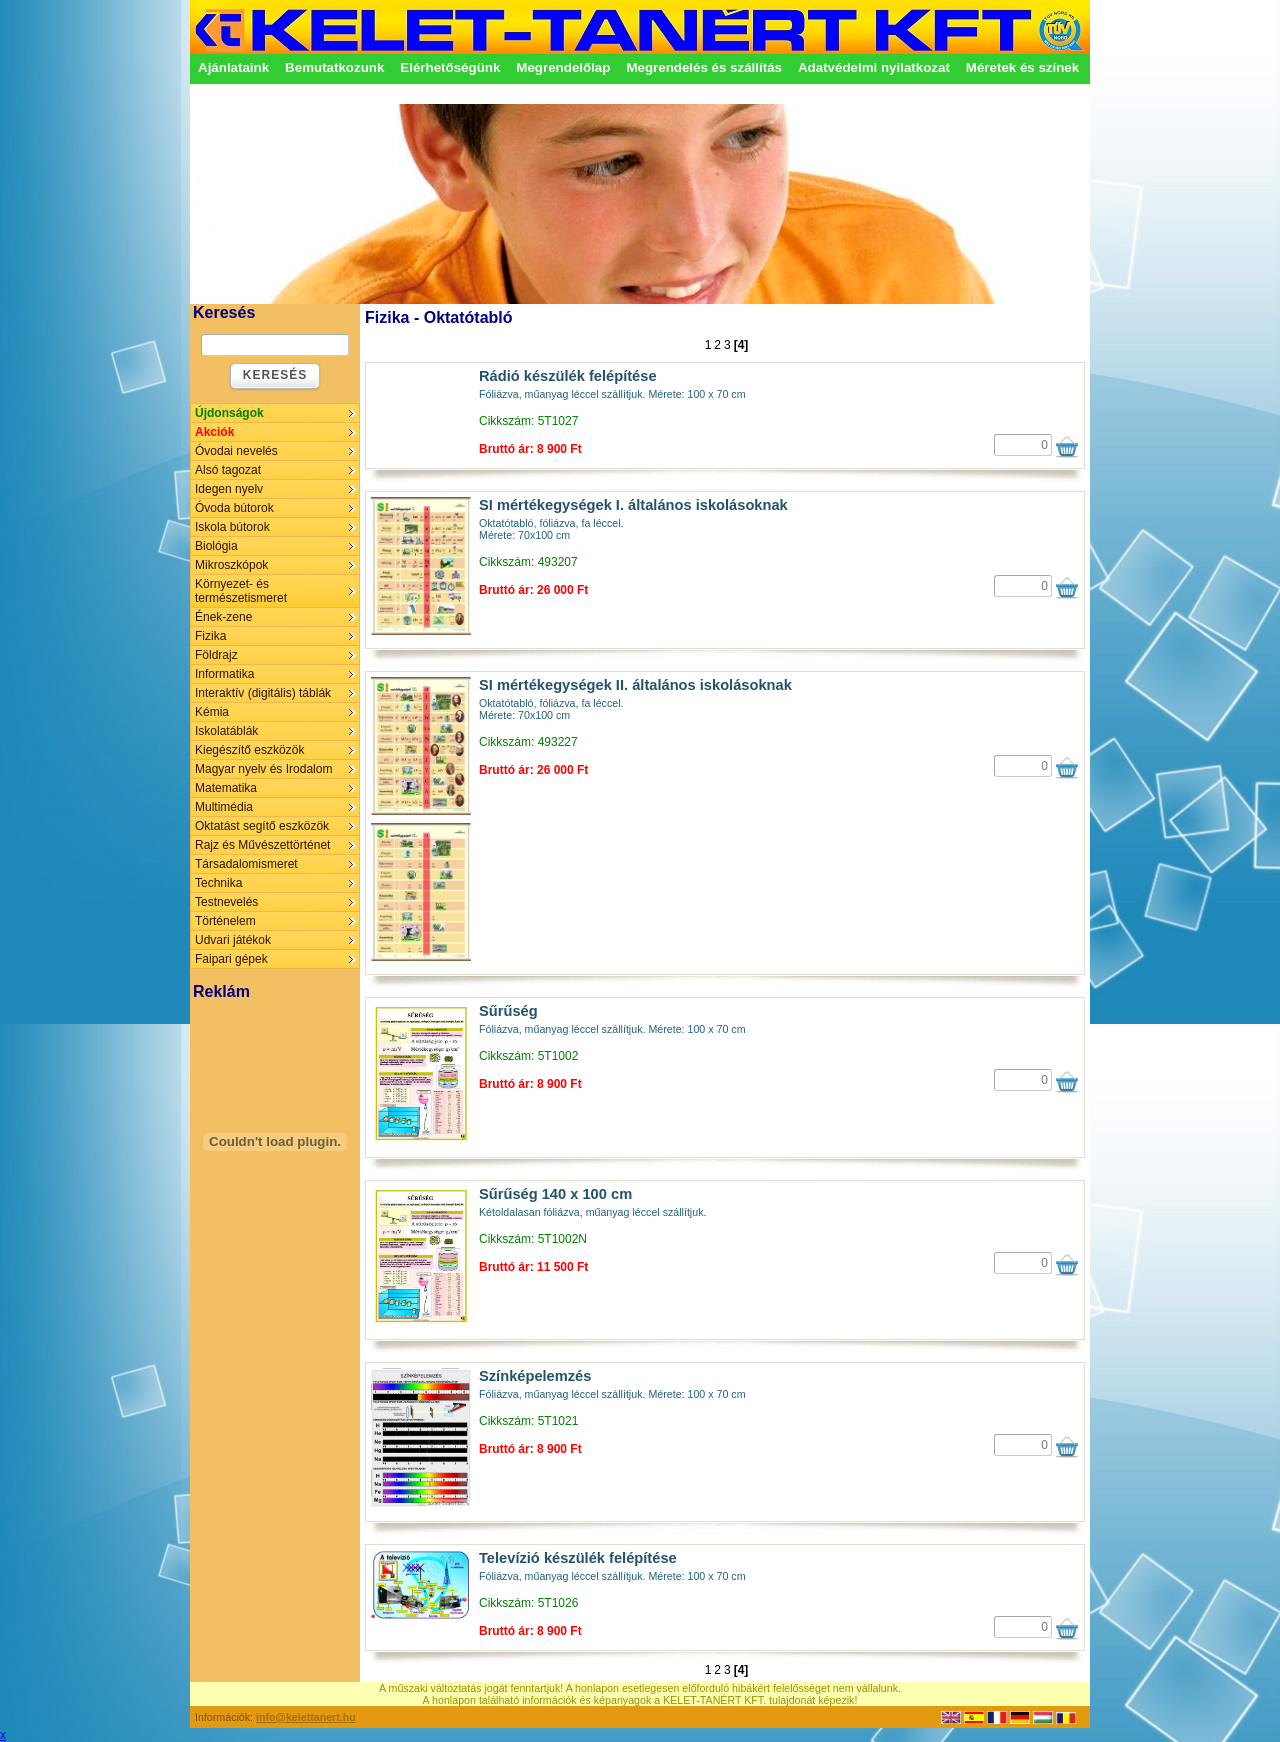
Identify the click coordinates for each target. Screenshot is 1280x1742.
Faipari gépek (231, 959)
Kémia (212, 712)
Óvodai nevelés (236, 451)
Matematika (226, 788)
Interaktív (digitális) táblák (263, 693)
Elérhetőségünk (450, 67)
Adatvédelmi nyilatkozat (874, 67)
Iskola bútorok (232, 527)
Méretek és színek (1022, 67)
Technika (218, 883)
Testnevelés (226, 902)
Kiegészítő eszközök (249, 750)
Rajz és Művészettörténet (262, 845)
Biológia (216, 546)
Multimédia (224, 807)
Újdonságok (229, 413)
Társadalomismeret (246, 864)
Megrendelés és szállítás (704, 67)
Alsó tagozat (228, 470)
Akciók (214, 432)
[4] (741, 345)
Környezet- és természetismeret (241, 591)
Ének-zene (223, 617)
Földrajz (216, 655)
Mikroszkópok (231, 565)
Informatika (224, 674)
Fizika (210, 636)
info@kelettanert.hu (306, 1717)
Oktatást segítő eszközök (262, 826)
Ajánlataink (233, 67)
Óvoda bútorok (234, 508)
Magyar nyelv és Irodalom (263, 769)
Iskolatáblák (226, 731)
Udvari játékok (233, 940)
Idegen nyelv (229, 489)
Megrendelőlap (563, 67)
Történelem (225, 921)
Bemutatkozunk (334, 67)
